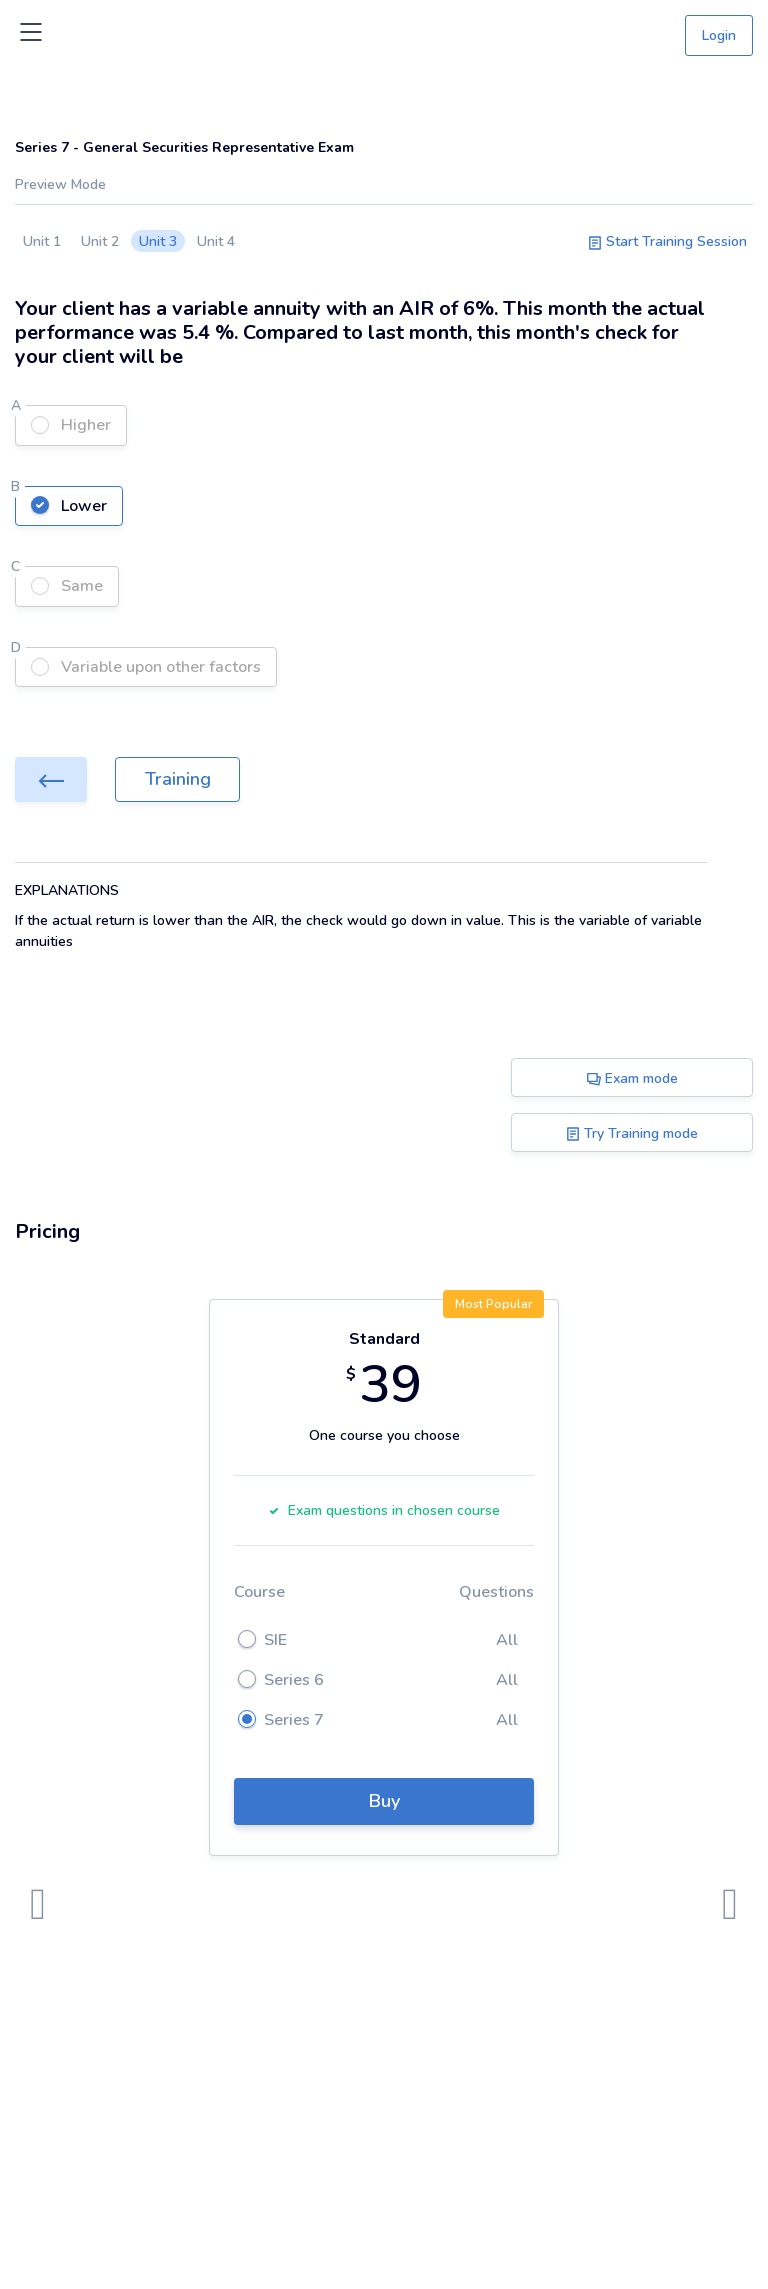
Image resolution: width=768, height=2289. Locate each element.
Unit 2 (100, 241)
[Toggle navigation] (31, 36)
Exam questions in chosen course (384, 1510)
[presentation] (38, 1905)
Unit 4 (216, 241)
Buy (384, 1801)
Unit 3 (158, 241)
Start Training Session (667, 241)
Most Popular (493, 1304)
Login (719, 35)
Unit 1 (42, 241)
